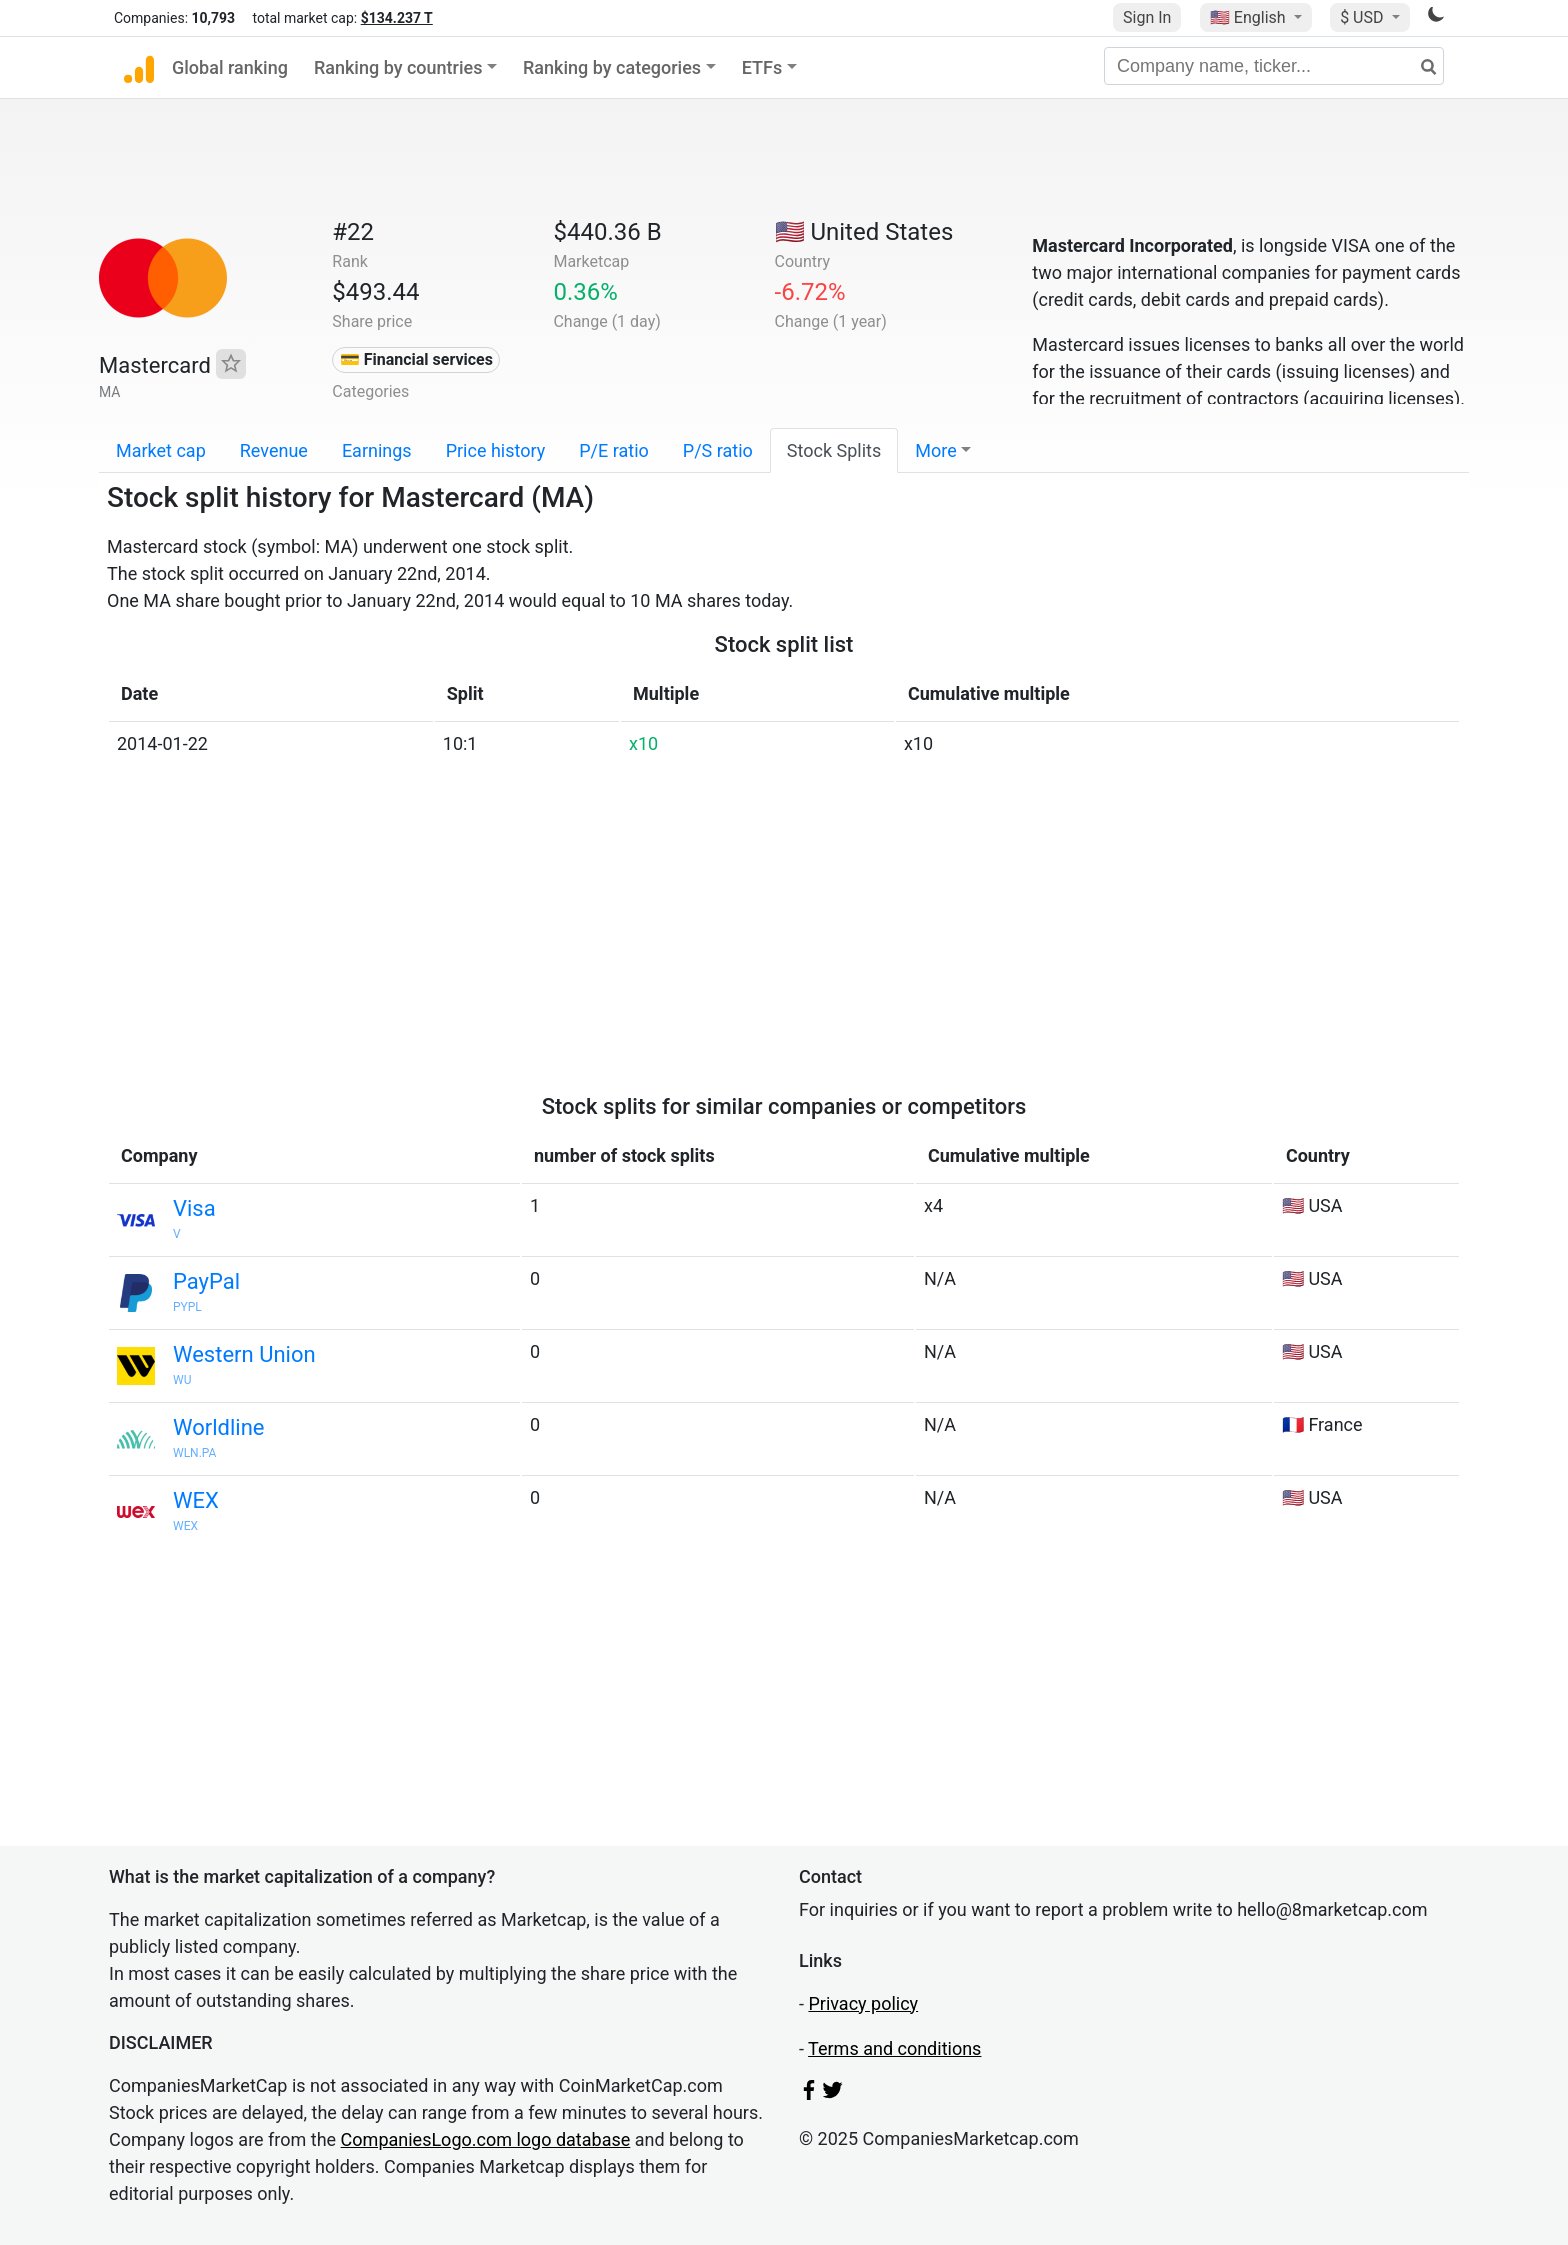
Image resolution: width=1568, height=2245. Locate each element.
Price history (496, 450)
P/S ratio (718, 450)
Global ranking (230, 67)
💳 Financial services (416, 359)
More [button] (935, 450)
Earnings (377, 450)
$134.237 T (397, 18)
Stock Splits (834, 450)
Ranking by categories (612, 67)
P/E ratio (614, 450)
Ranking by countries (398, 67)
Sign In (1147, 17)
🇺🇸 (1250, 17)
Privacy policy (863, 2003)
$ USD (1363, 17)
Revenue (274, 450)
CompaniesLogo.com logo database (486, 2139)
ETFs (762, 67)
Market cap (161, 450)
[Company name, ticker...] (1274, 66)
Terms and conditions (894, 2048)
